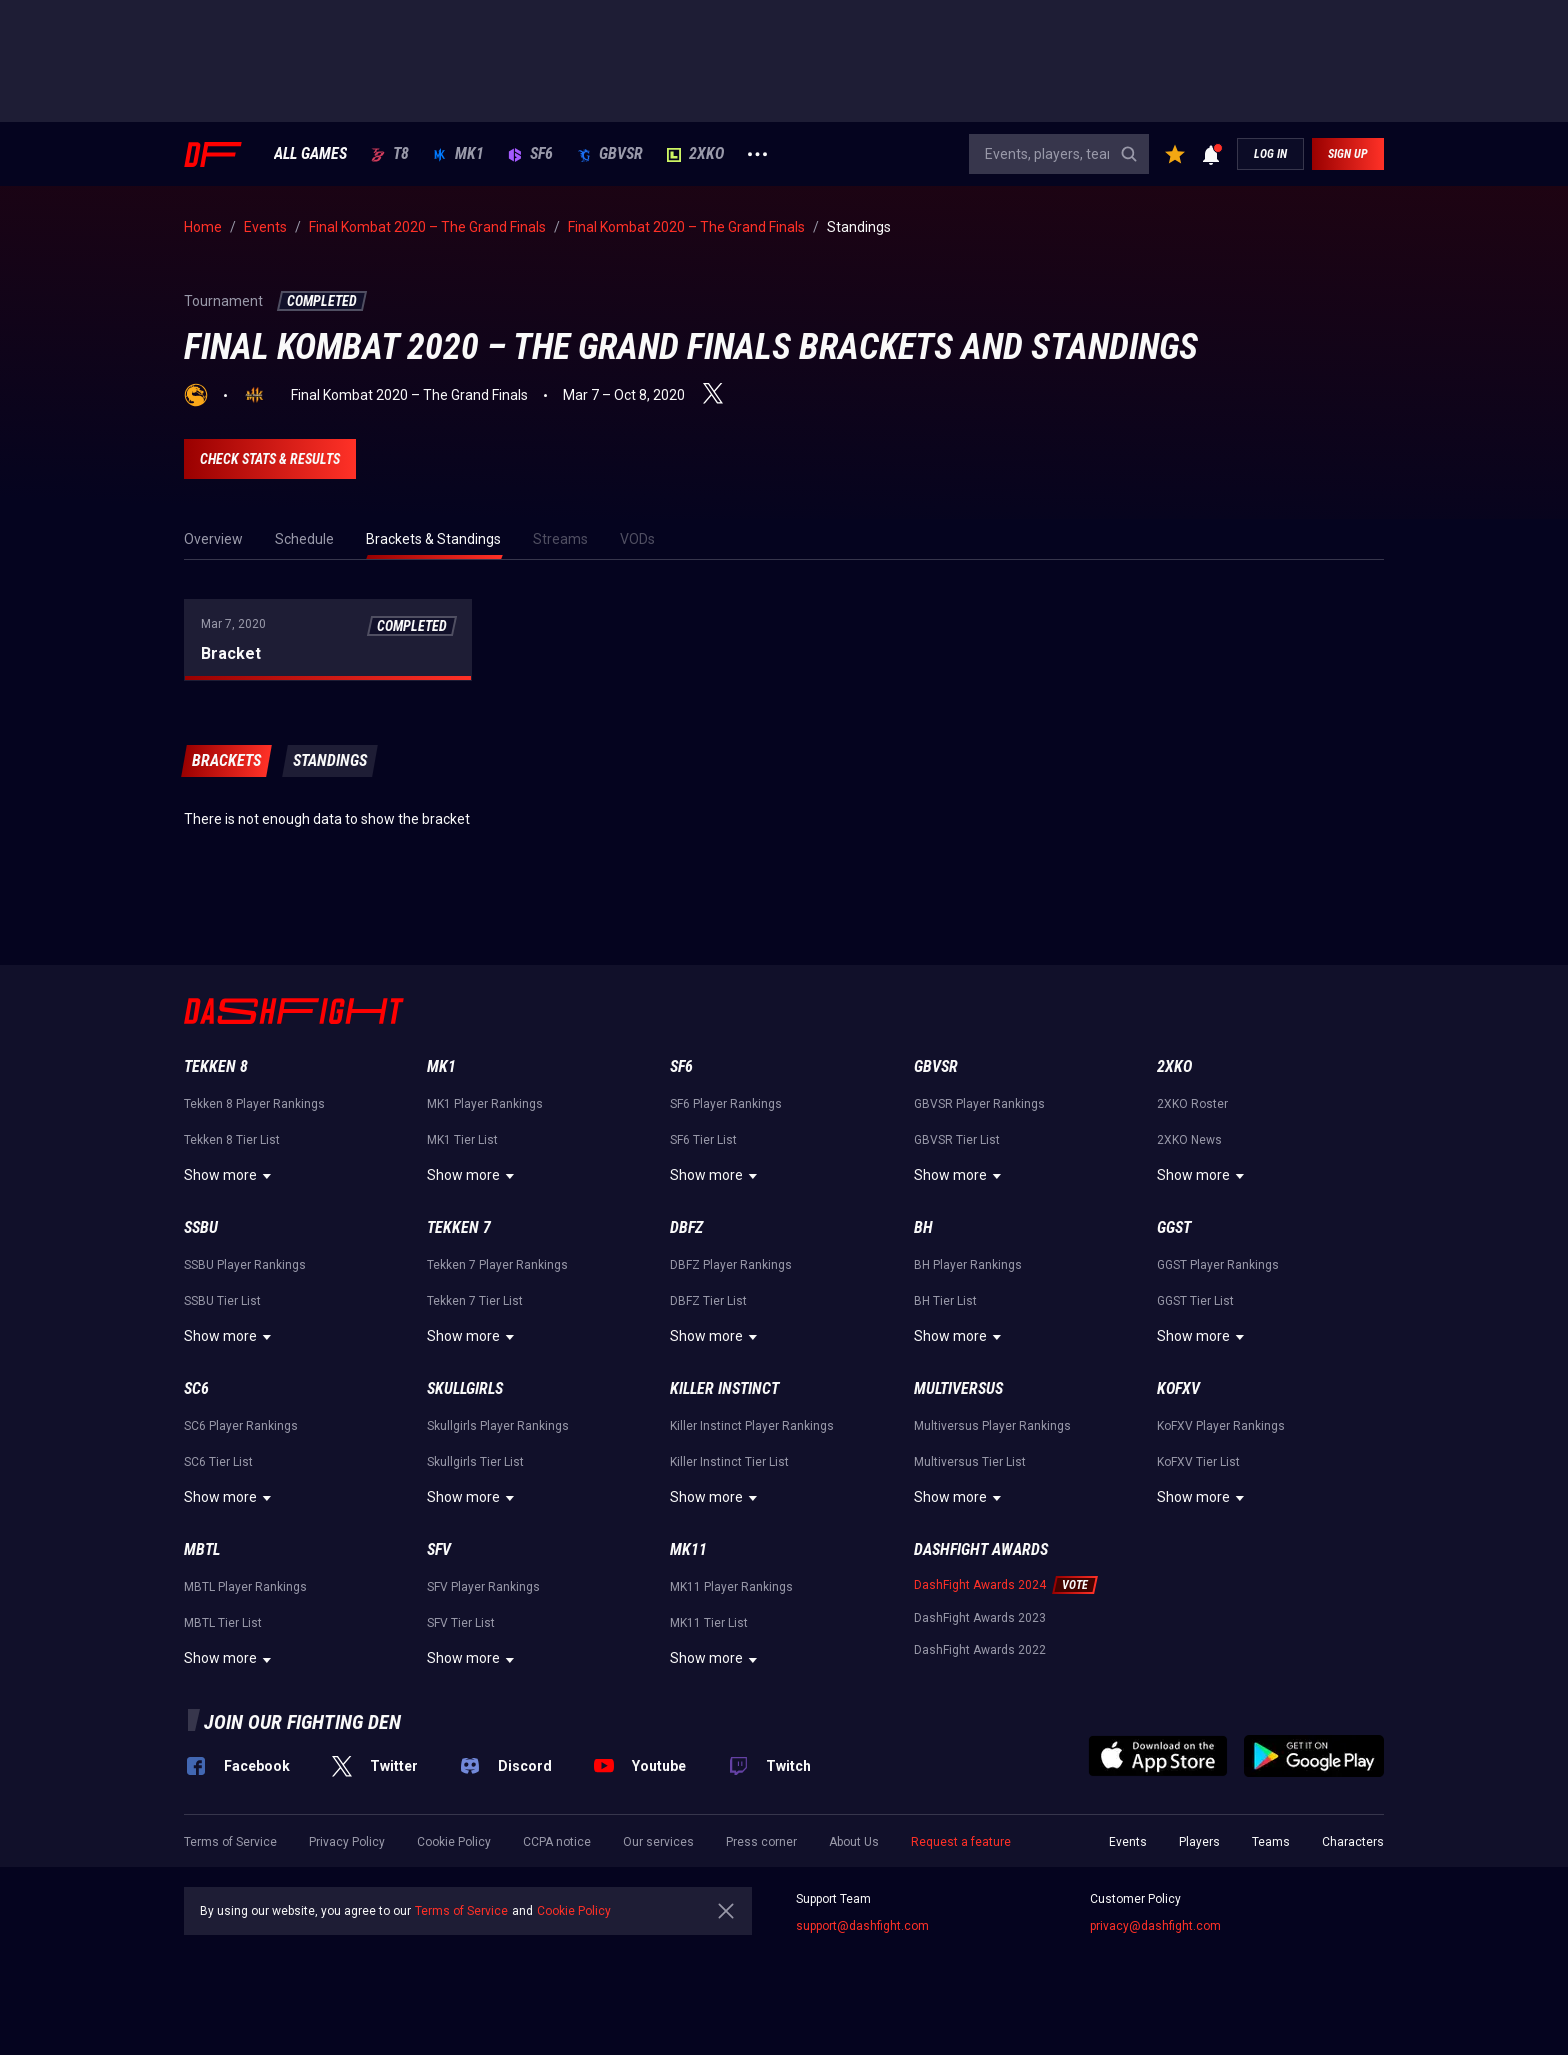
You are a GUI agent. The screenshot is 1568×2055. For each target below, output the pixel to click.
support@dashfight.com (862, 1926)
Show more (230, 1176)
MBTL (202, 1549)
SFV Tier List (461, 1623)
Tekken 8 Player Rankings (254, 1104)
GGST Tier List (1195, 1301)
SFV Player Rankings (483, 1587)
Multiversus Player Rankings (992, 1426)
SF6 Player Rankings (726, 1104)
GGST (1174, 1227)
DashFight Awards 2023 (980, 1618)
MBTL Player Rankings (245, 1587)
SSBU (201, 1227)
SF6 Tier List (703, 1140)
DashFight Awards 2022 (980, 1650)
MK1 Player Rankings (485, 1104)
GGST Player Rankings (1218, 1265)
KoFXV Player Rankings (1221, 1426)
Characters (1353, 1842)
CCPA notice (557, 1842)
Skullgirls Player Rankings (498, 1426)
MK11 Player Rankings (731, 1587)
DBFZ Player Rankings (731, 1265)
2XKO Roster (1192, 1104)
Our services (658, 1842)
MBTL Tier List (223, 1623)
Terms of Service (230, 1842)
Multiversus (958, 1388)
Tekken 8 (216, 1066)
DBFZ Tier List (708, 1301)
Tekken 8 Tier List (232, 1140)
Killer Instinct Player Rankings (752, 1426)
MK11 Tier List (709, 1623)
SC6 (196, 1388)
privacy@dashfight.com (1155, 1926)
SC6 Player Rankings (241, 1426)
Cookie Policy (454, 1842)
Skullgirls (465, 1388)
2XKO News (1189, 1140)
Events (1128, 1842)
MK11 (688, 1549)
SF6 (530, 154)
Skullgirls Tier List (475, 1462)
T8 (390, 154)
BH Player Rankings (968, 1265)
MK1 (458, 154)
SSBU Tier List (222, 1301)
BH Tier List (945, 1301)
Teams (1271, 1842)
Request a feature (961, 1842)
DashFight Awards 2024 (980, 1585)
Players (1199, 1842)
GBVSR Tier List (957, 1140)
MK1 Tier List (462, 1140)
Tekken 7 (459, 1227)
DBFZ (686, 1227)
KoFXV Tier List (1198, 1462)
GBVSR (610, 154)
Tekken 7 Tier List (475, 1301)
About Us (854, 1842)
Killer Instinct (724, 1388)
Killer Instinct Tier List (729, 1462)
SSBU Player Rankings (245, 1265)
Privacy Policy (347, 1842)
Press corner (761, 1842)
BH (923, 1227)
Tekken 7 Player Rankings (497, 1265)
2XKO (695, 154)
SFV (439, 1549)
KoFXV (1178, 1388)
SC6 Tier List (218, 1462)
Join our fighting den (302, 1722)
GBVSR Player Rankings (979, 1104)
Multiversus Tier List (970, 1462)
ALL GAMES (310, 154)
